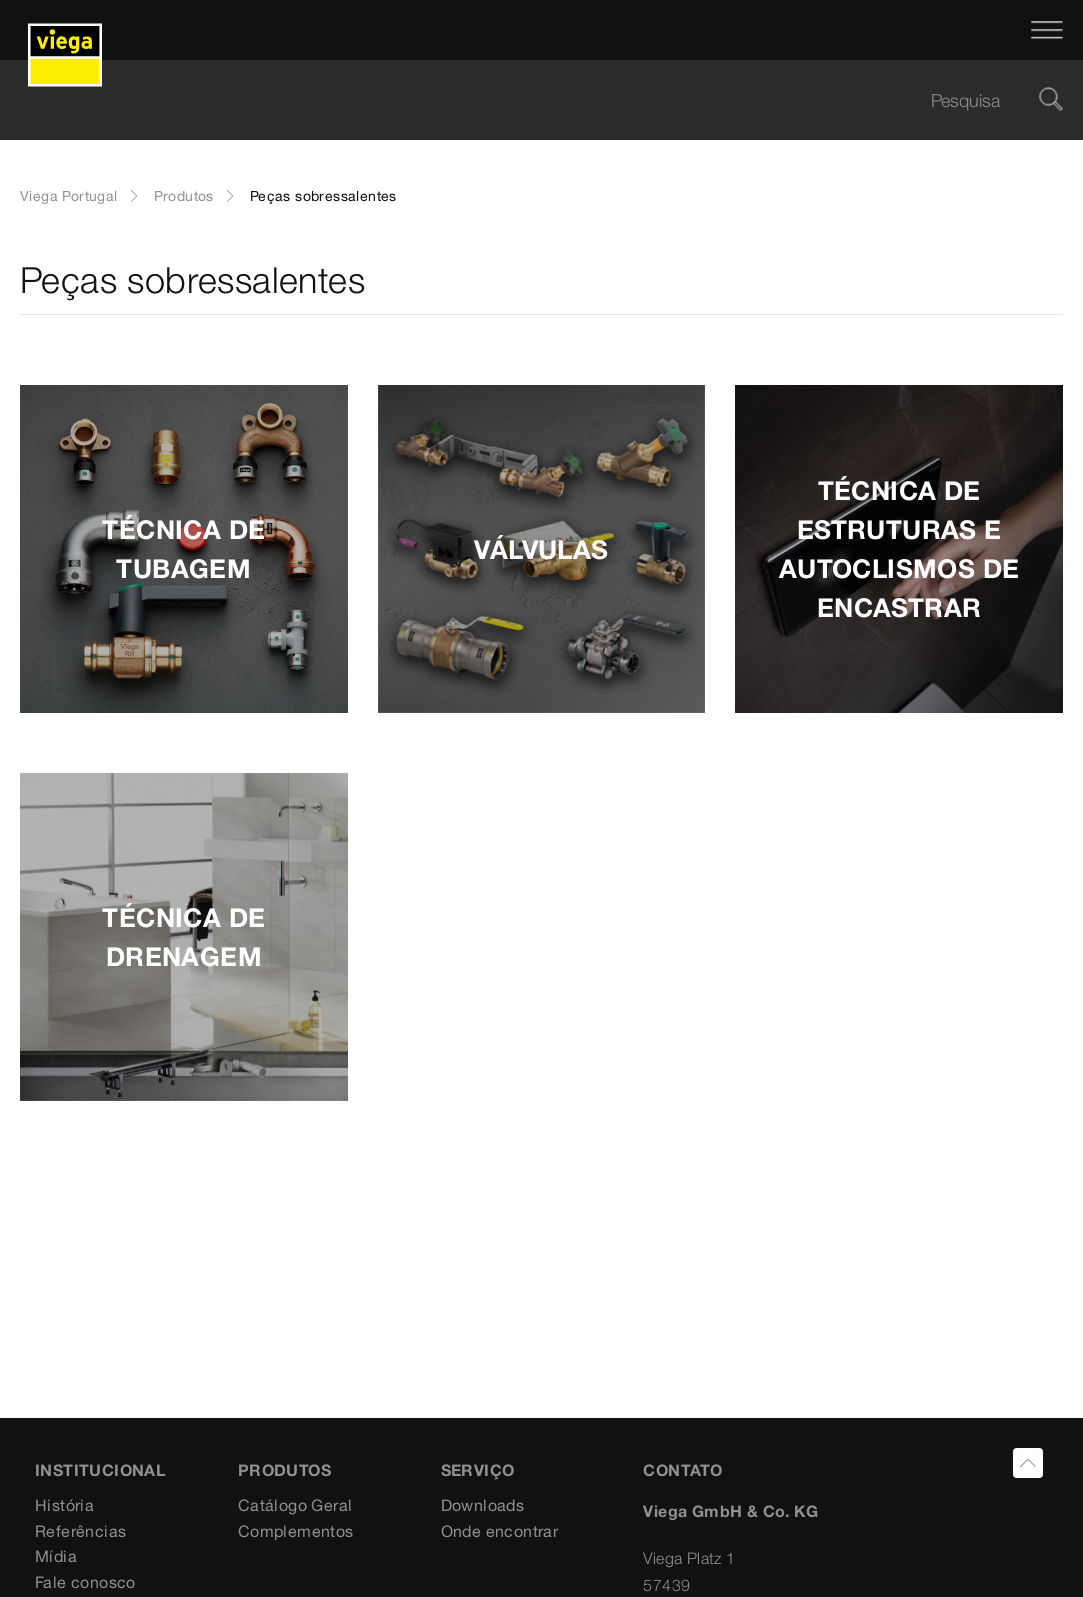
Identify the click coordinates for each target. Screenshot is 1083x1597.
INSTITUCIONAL (100, 1470)
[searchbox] (524, 100)
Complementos (296, 1531)
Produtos (184, 196)
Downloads (483, 1505)
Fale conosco (85, 1582)
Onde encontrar (500, 1531)
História (64, 1505)
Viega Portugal (69, 196)
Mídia (56, 1556)
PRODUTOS (284, 1470)
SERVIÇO (478, 1470)
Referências (80, 1531)
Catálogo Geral (295, 1505)
